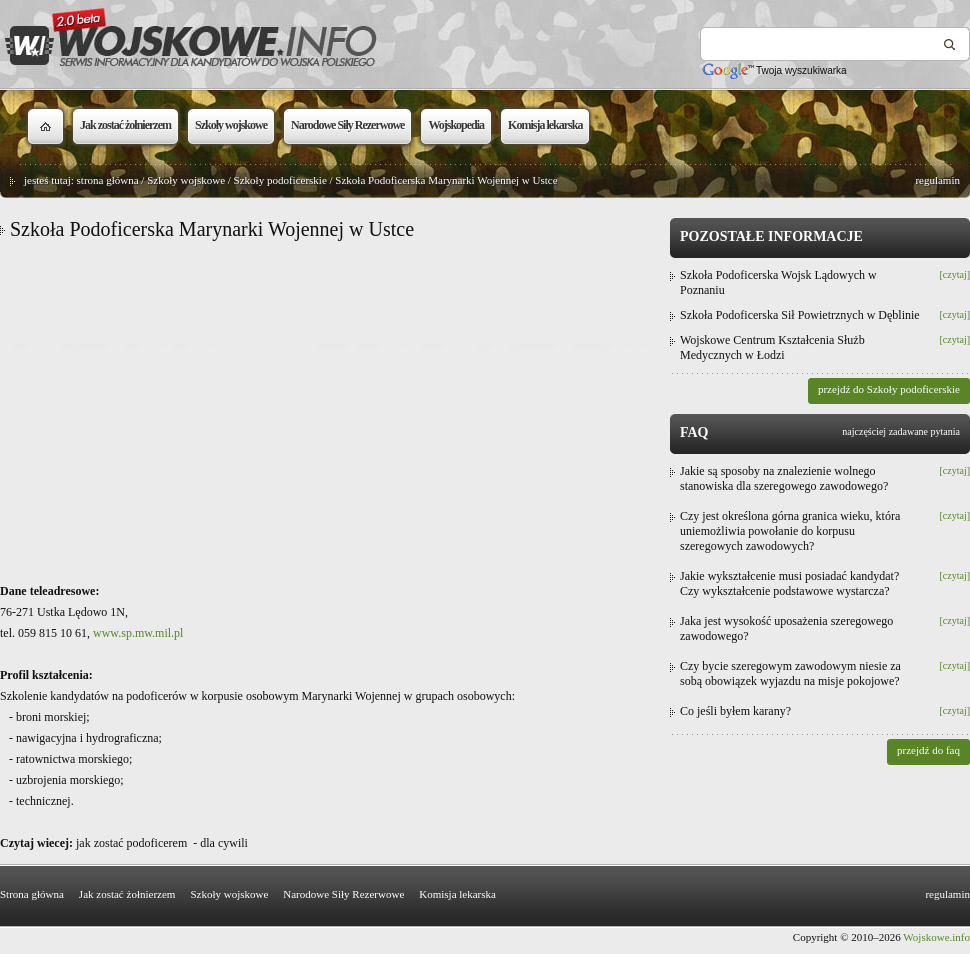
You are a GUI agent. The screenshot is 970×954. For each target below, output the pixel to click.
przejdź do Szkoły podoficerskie (889, 389)
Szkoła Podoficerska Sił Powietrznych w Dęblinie (800, 315)
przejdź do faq (928, 750)
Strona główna (32, 894)
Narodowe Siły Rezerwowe (343, 894)
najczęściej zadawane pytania (901, 431)
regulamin (937, 180)
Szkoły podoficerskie (280, 180)
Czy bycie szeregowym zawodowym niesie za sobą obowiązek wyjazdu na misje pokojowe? (790, 673)
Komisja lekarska (457, 894)
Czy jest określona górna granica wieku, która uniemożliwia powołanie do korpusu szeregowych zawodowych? (790, 531)
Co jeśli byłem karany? (735, 711)
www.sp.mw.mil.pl (138, 633)
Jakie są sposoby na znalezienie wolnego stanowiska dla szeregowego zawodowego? (784, 478)
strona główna (108, 180)
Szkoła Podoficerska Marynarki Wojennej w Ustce (446, 180)
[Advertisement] (330, 411)
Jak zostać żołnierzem (127, 894)
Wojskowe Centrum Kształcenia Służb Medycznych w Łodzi (772, 347)
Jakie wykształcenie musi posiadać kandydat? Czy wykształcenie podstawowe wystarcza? (789, 583)
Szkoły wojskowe (186, 180)
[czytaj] (954, 274)
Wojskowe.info (936, 937)
